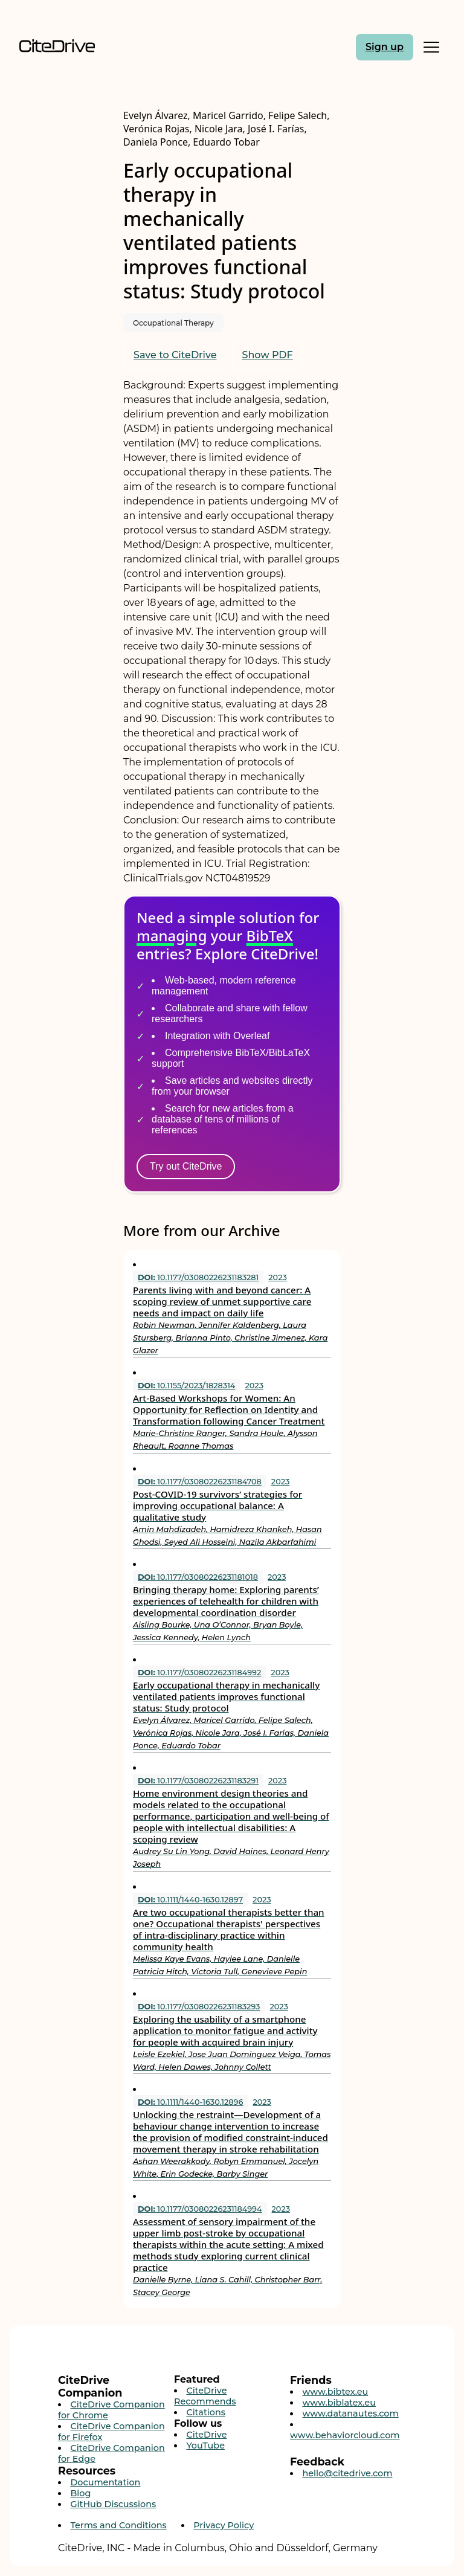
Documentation (105, 2482)
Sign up (385, 47)
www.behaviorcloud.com (345, 2435)
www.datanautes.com (350, 2413)
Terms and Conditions (118, 2525)
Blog (80, 2493)
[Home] (68, 46)
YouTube (205, 2445)
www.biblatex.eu (339, 2402)
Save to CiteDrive (175, 355)
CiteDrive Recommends (205, 2396)
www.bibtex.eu (335, 2391)
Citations (205, 2412)
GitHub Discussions (113, 2504)
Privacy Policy (223, 2525)
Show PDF (267, 355)
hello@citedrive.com (347, 2473)
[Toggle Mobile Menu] (431, 47)
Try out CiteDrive (186, 1166)
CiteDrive (206, 2434)
